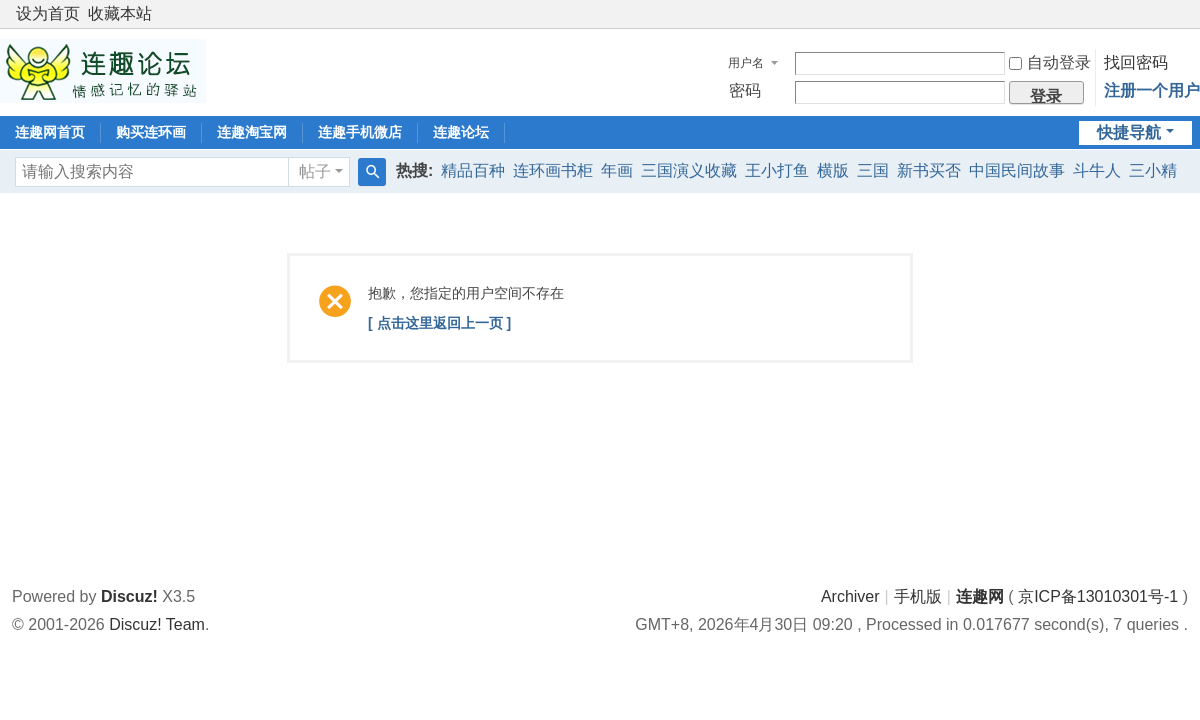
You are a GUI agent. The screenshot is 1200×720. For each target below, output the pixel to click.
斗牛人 (1097, 170)
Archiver (850, 596)
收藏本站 (120, 13)
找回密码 (1136, 62)
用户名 (746, 63)
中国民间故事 (1017, 170)
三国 (873, 170)
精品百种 (473, 170)
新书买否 (929, 170)
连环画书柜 (553, 170)
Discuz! (129, 596)
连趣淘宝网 (252, 132)
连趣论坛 (461, 132)
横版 (833, 170)
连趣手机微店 (360, 132)
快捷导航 (1129, 132)
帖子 (315, 171)
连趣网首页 (50, 132)
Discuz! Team (157, 624)
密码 (745, 90)
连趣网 (980, 596)
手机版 (918, 596)
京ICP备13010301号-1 (1098, 596)
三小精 (1153, 170)
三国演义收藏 (689, 170)
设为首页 (48, 13)
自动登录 (1050, 62)
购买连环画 (151, 132)
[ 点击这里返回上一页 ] (439, 323)
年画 (617, 170)
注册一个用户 (1152, 90)
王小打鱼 (777, 170)
